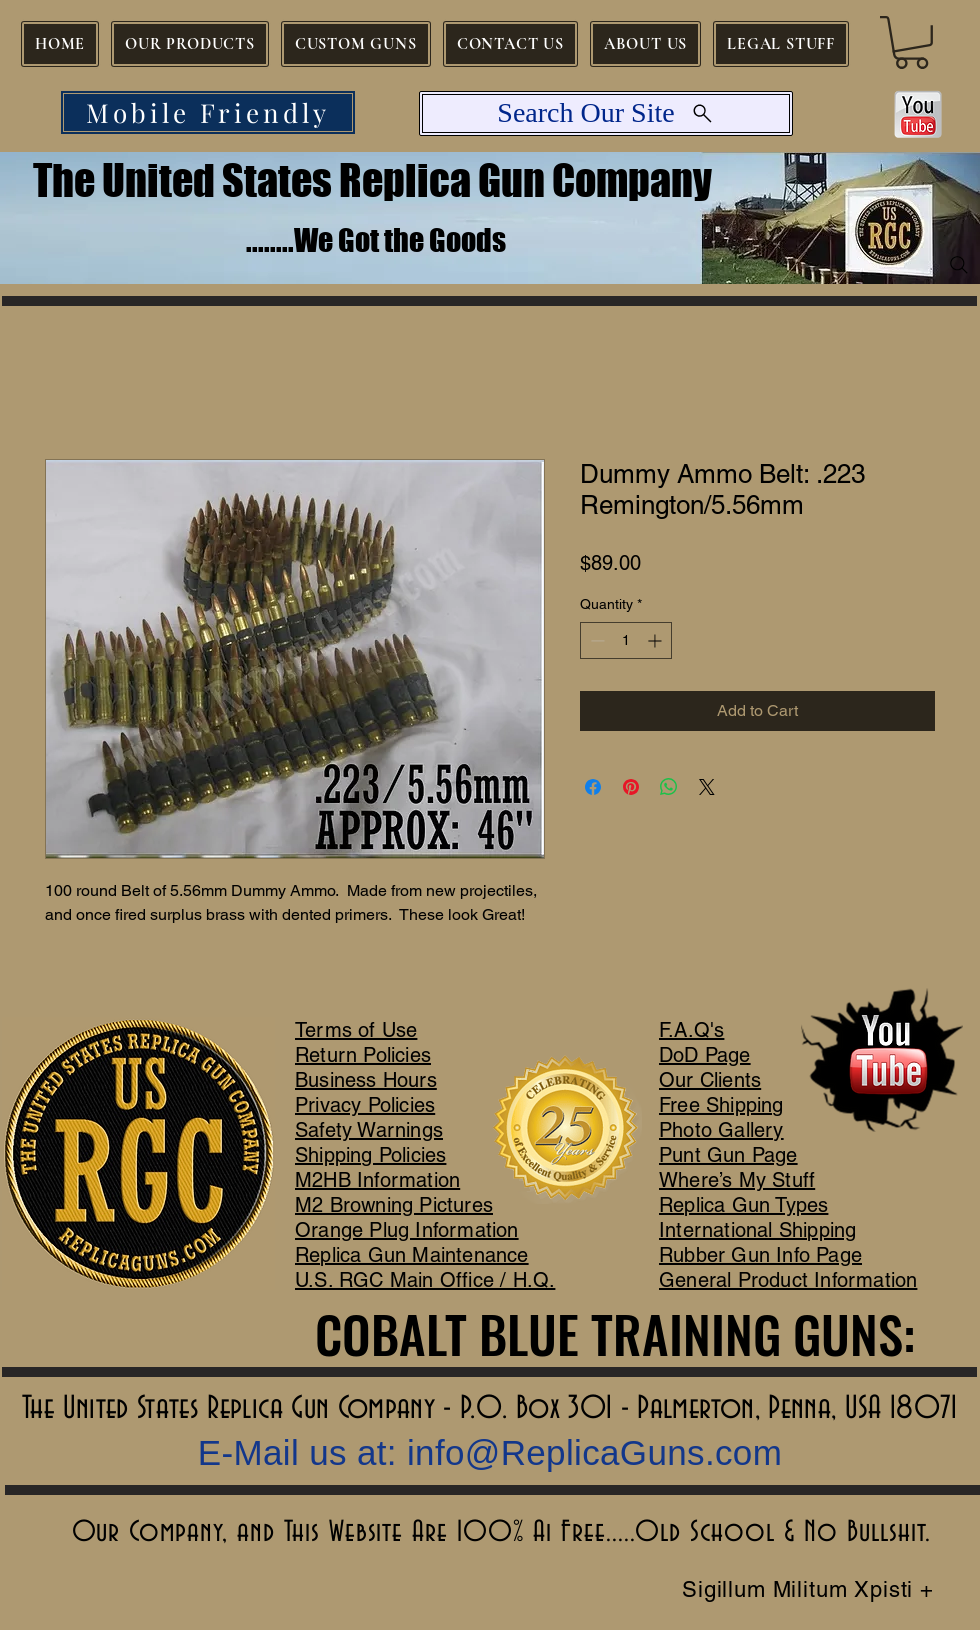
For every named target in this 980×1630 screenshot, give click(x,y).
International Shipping (757, 1230)
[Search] (959, 265)
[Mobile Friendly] (208, 112)
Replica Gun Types (743, 1205)
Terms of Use (356, 1030)
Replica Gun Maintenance (412, 1255)
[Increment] (656, 640)
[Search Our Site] (606, 113)
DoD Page (705, 1055)
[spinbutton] (626, 640)
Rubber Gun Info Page (760, 1255)
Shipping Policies (370, 1155)
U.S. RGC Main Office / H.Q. (425, 1280)
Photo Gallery (721, 1130)
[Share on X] (707, 787)
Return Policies (363, 1055)
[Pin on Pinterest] (631, 787)
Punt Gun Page (728, 1155)
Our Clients (710, 1080)
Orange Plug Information (407, 1230)
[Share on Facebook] (593, 787)
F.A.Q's (691, 1030)
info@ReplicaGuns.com (594, 1452)
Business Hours (366, 1080)
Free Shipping (721, 1105)
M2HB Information (377, 1180)
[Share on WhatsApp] (669, 787)
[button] (911, 42)
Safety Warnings (369, 1130)
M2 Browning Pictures (394, 1205)
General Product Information (788, 1280)
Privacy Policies (365, 1105)
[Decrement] (595, 640)
